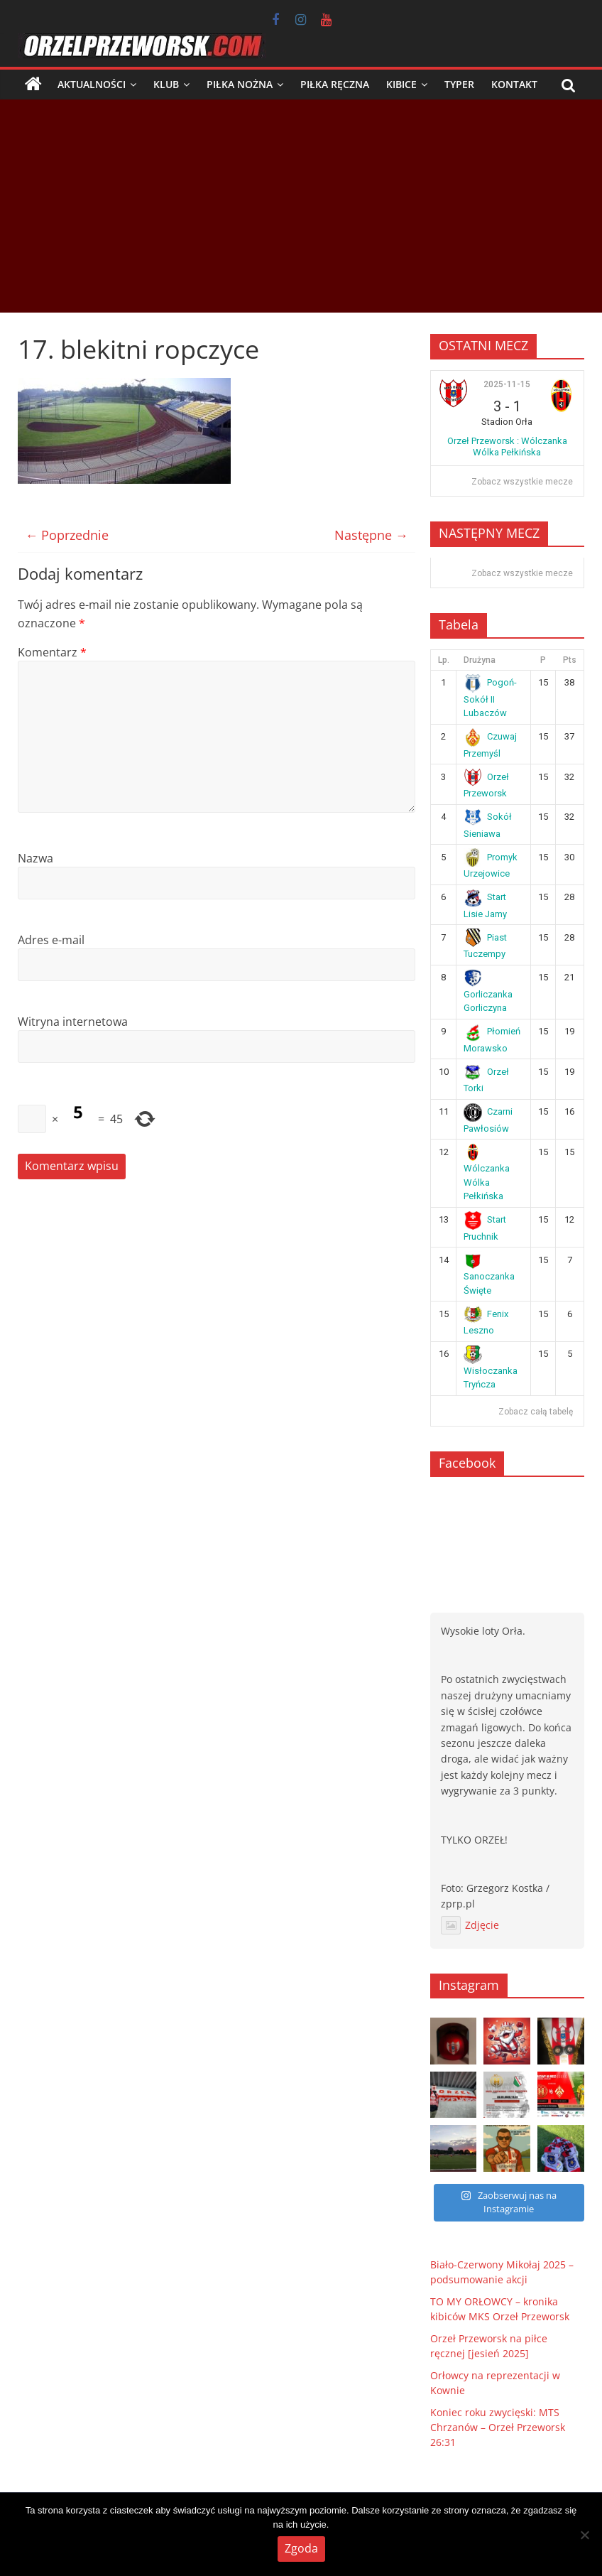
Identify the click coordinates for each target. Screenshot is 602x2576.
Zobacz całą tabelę (535, 1412)
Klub (166, 84)
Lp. (443, 660)
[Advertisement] (301, 206)
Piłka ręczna (334, 84)
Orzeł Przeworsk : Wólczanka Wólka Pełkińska (507, 446)
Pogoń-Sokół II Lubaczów (490, 697)
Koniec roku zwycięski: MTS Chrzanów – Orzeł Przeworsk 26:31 (497, 2427)
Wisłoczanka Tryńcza (491, 1369)
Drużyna (480, 660)
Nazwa (35, 858)
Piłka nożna (240, 84)
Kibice (401, 84)
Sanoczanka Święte (489, 1275)
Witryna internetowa (73, 1021)
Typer (459, 84)
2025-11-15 (506, 384)
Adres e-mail (51, 940)
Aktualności (92, 84)
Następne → (371, 534)
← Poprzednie (67, 534)
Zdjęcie (470, 1925)
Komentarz (52, 652)
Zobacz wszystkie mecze (522, 482)
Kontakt (514, 84)
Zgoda (301, 2548)
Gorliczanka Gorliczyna (488, 992)
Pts (569, 660)
